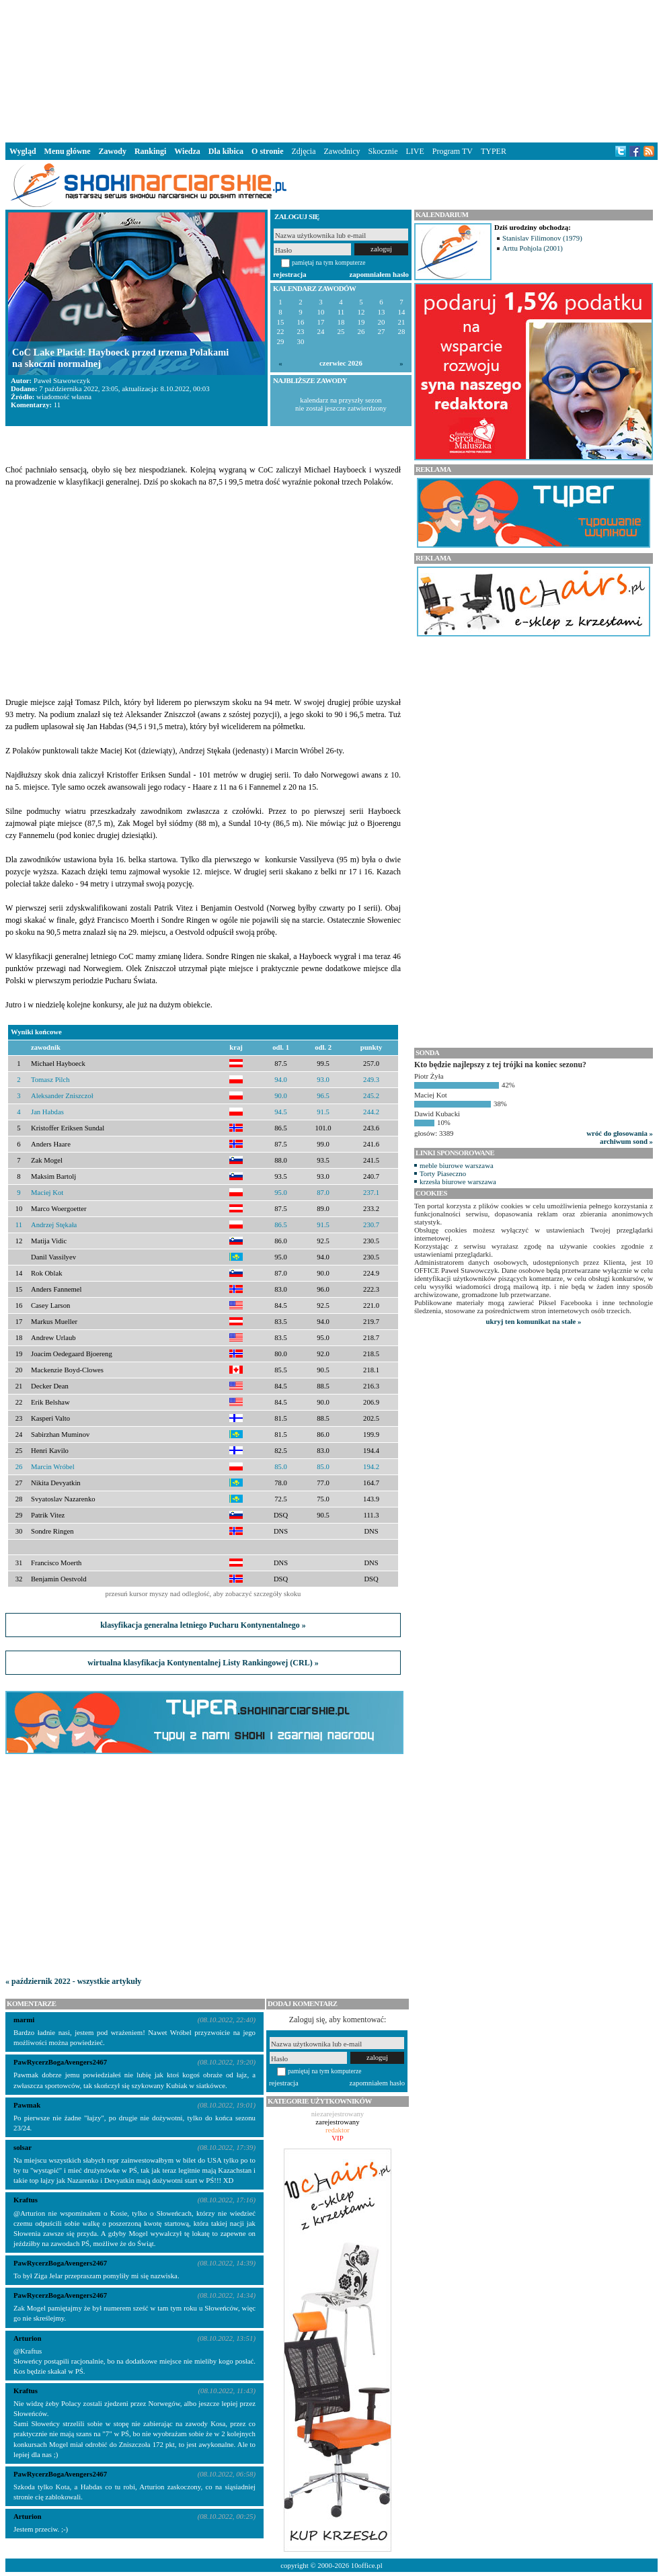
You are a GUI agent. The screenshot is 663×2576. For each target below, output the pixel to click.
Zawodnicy (342, 151)
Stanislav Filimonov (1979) (542, 238)
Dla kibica (225, 151)
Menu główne (67, 151)
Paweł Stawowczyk (62, 380)
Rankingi (150, 151)
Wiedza (187, 151)
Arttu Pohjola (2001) (532, 248)
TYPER (493, 151)
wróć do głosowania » (619, 1133)
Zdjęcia (304, 151)
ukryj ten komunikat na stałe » (534, 1321)
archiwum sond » (626, 1141)
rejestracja (290, 274)
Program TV (452, 151)
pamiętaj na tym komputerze (329, 262)
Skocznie (382, 151)
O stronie (267, 151)
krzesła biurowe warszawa (458, 1181)
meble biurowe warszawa (457, 1165)
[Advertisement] (331, 70)
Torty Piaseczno (443, 1173)
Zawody (112, 151)
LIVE (414, 151)
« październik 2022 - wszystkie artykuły (73, 1981)
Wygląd (22, 151)
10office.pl (367, 2565)
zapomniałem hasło (379, 274)
